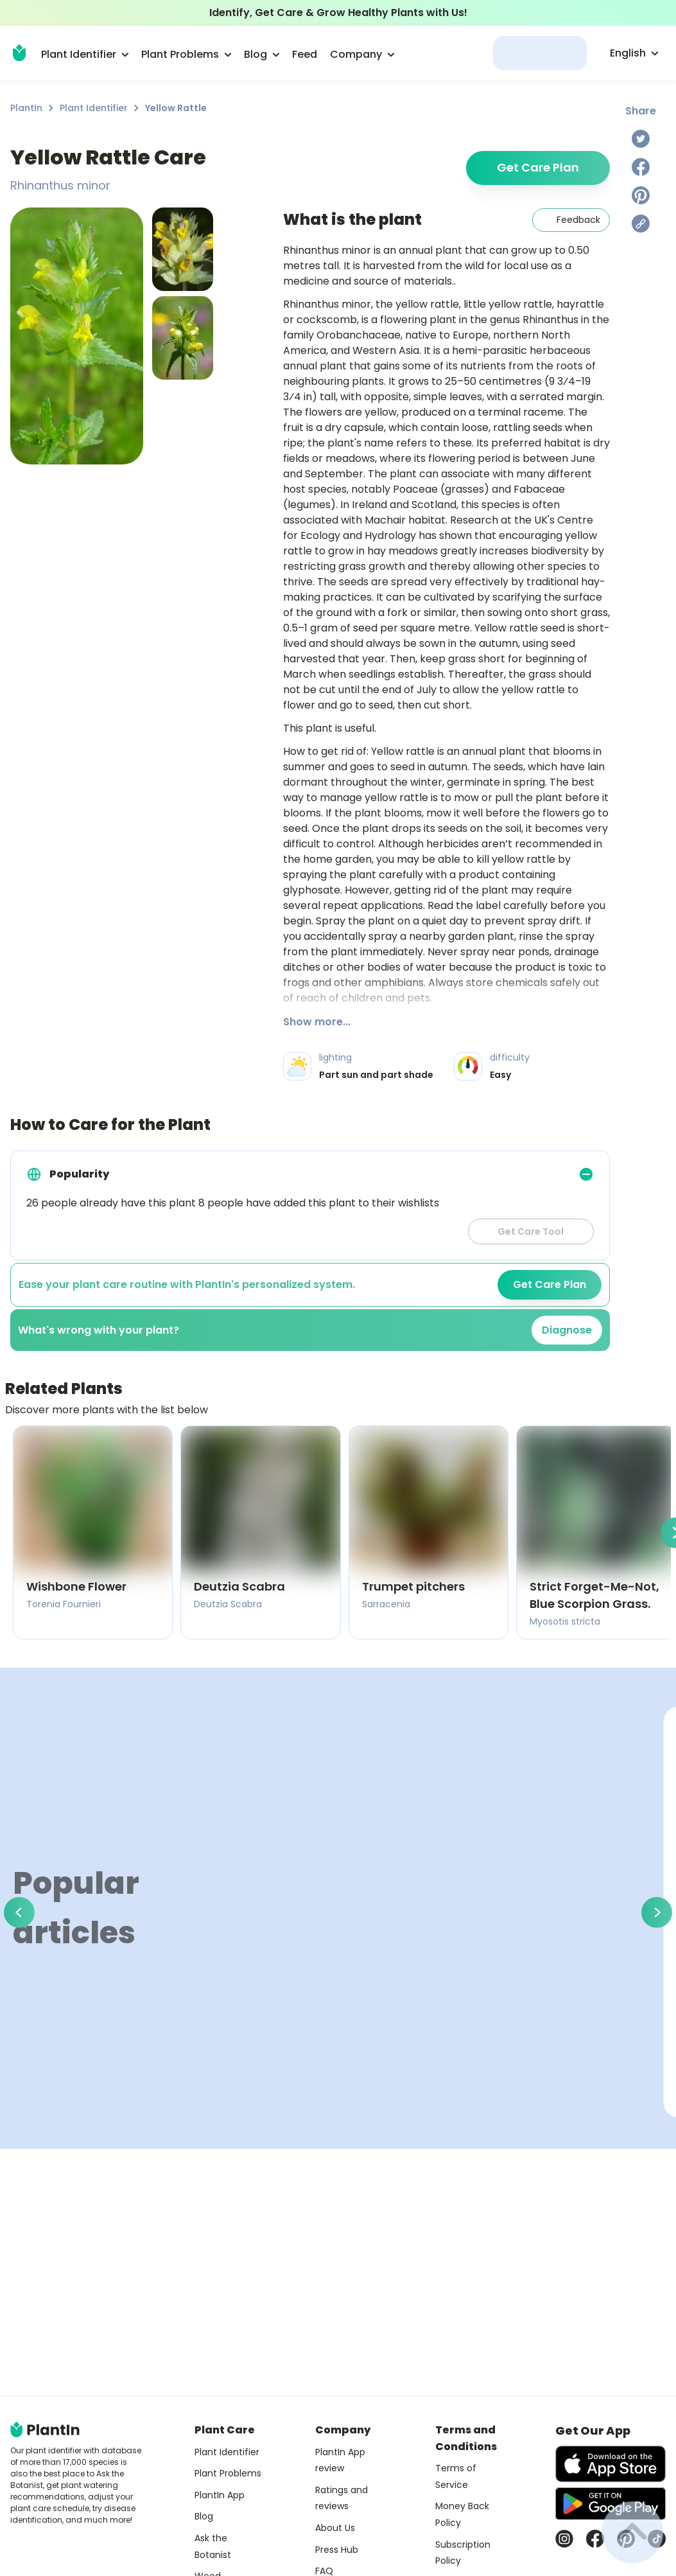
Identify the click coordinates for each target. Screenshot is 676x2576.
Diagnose (567, 1330)
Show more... (317, 1021)
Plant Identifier (94, 107)
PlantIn (26, 107)
